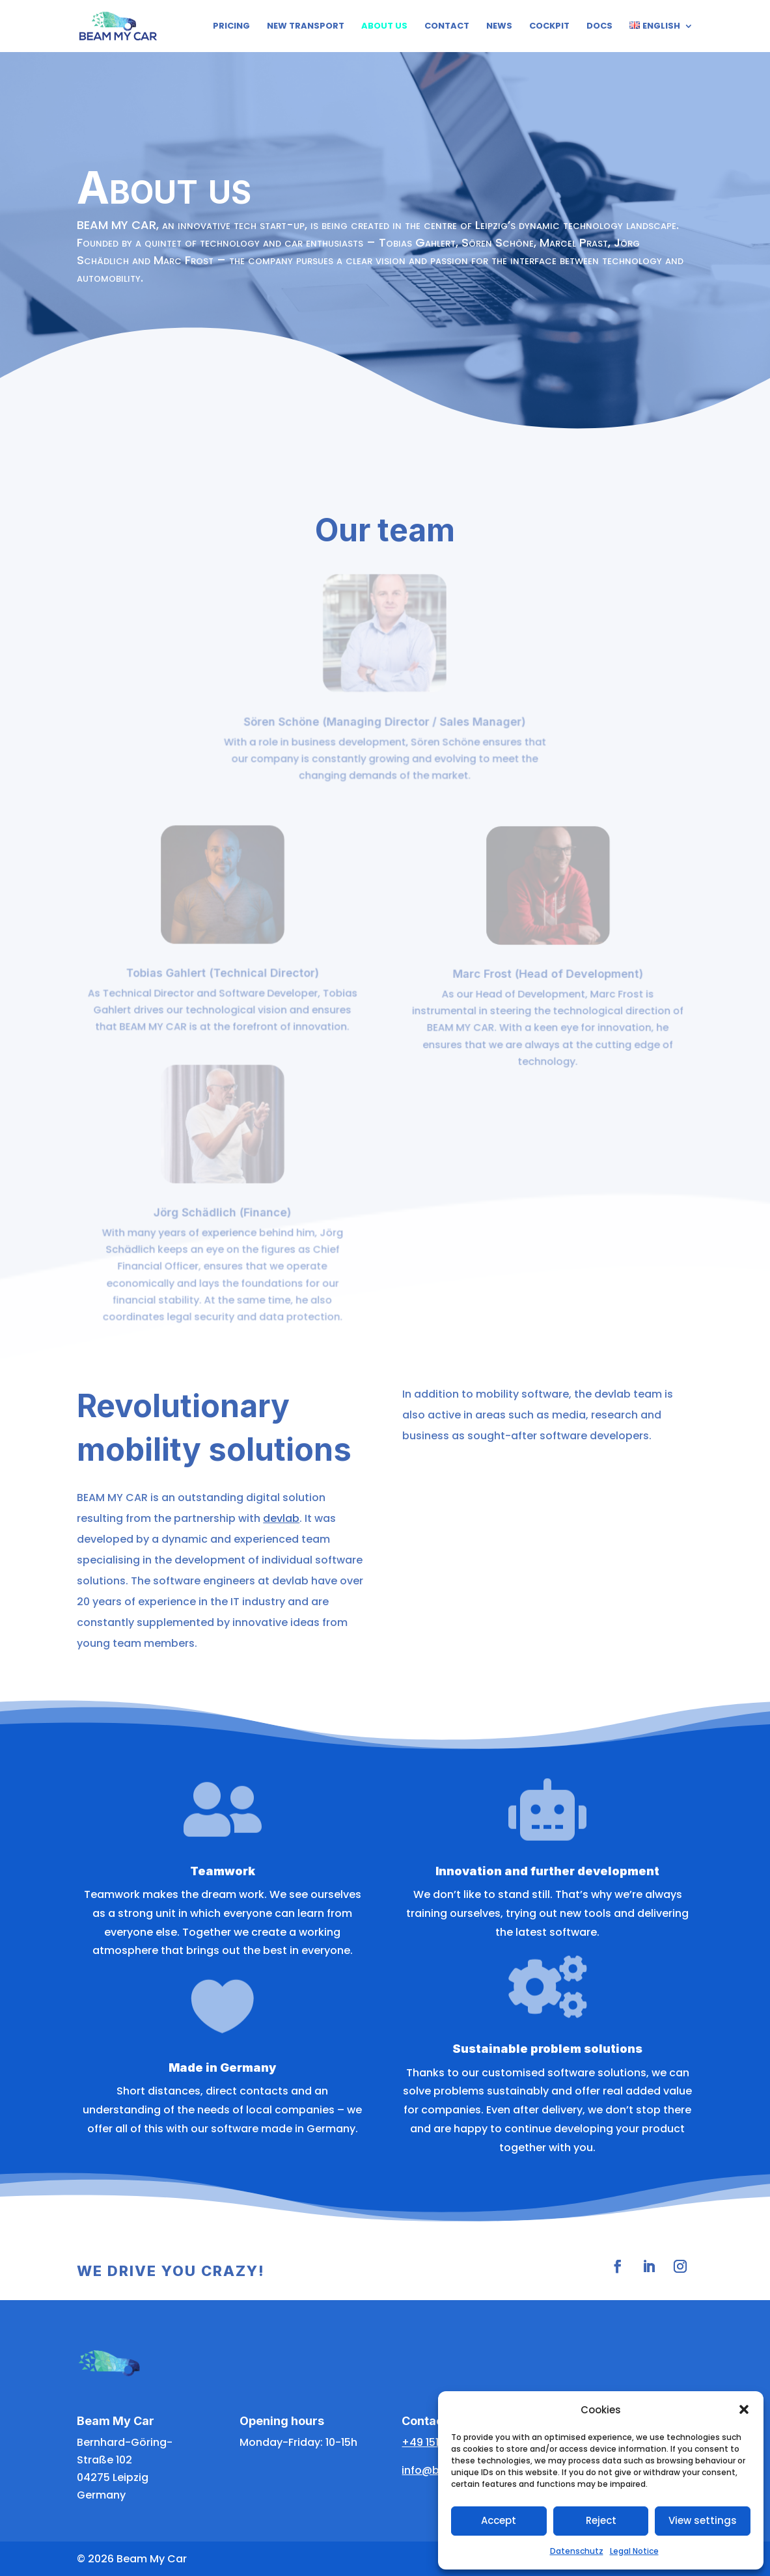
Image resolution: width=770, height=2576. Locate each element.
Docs (599, 26)
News (499, 26)
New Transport (305, 26)
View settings (702, 2520)
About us (384, 26)
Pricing (231, 26)
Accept (498, 2520)
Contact (446, 26)
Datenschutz (576, 2550)
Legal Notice (634, 2550)
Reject (601, 2520)
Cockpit (549, 26)
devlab (281, 1518)
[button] (743, 2409)
